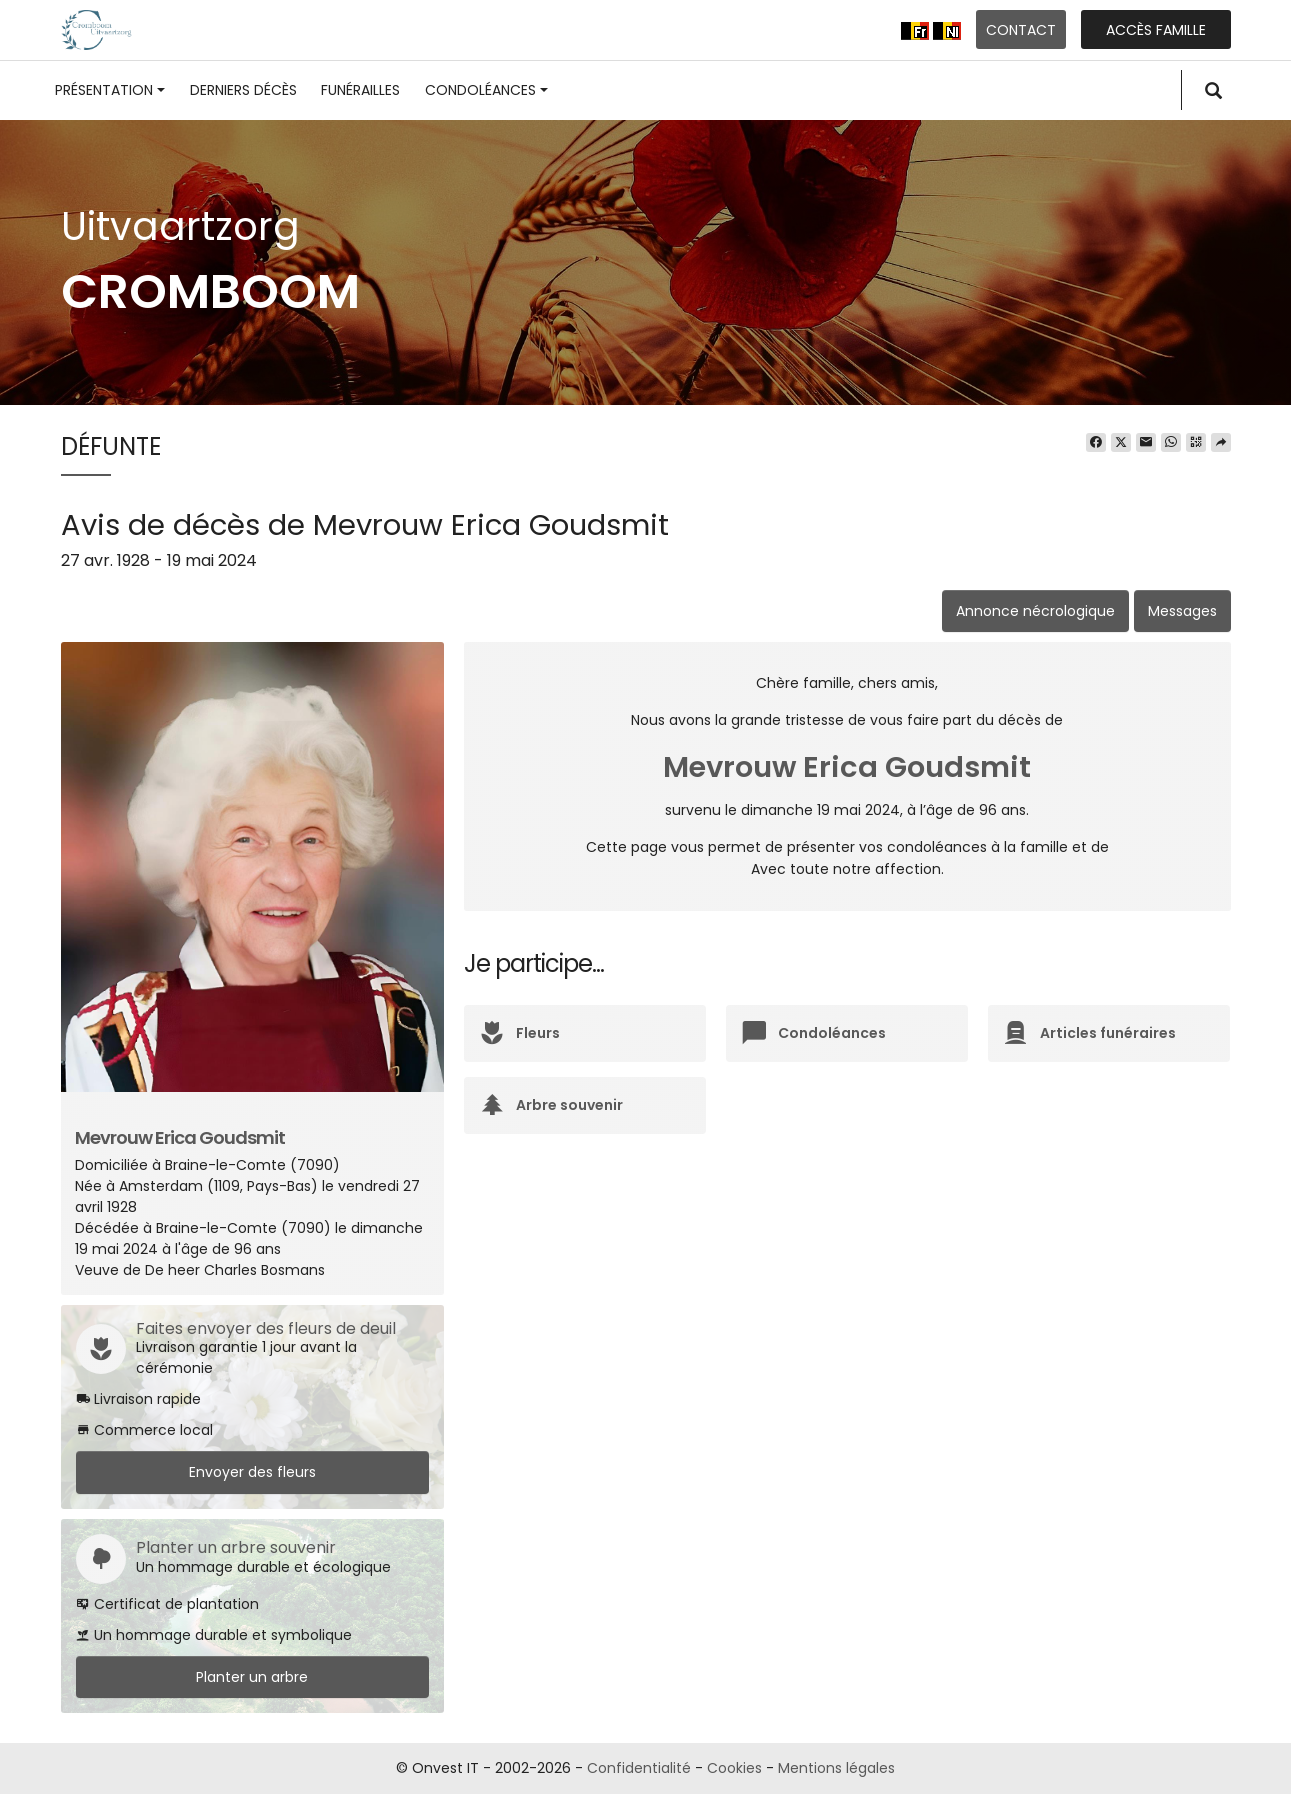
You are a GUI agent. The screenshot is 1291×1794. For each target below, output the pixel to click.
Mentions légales (836, 1768)
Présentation (110, 90)
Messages (1182, 611)
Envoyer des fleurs (252, 1472)
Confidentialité (639, 1768)
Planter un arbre (252, 1677)
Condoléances (486, 90)
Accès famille (1156, 30)
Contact (1021, 30)
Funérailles (360, 90)
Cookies (734, 1768)
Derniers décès (243, 90)
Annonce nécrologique (1035, 611)
